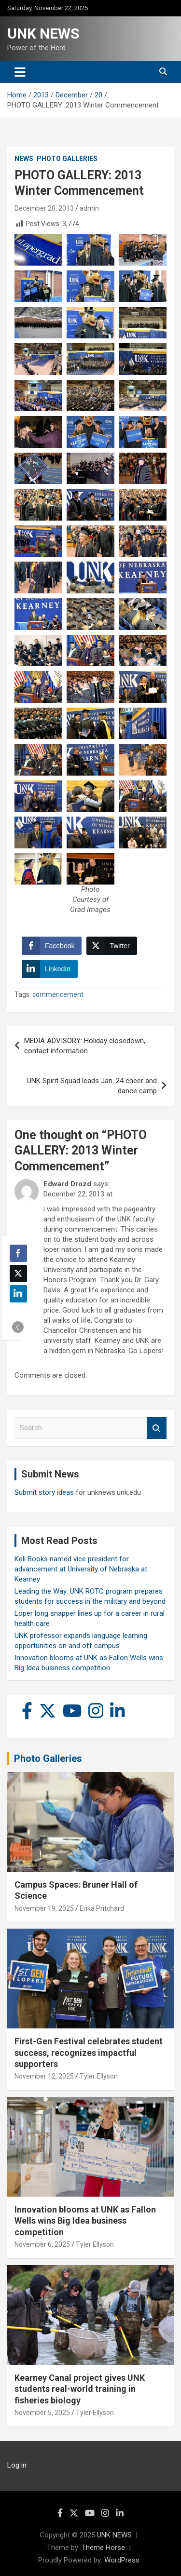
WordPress (121, 2560)
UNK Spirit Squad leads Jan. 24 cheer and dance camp (92, 1085)
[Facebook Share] (52, 946)
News (23, 158)
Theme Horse (103, 2547)
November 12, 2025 (44, 2076)
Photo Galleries (67, 158)
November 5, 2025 (42, 2412)
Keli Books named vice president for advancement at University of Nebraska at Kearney (80, 1569)
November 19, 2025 (44, 1908)
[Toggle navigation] (20, 72)
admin (89, 208)
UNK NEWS (43, 33)
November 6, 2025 (42, 2244)
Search (157, 1428)
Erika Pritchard (102, 1908)
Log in (17, 2465)
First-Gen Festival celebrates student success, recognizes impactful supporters (88, 2052)
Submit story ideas (44, 1492)
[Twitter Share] (111, 946)
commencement (58, 994)
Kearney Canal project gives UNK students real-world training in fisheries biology (79, 2389)
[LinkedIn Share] (50, 969)
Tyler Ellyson (99, 2076)
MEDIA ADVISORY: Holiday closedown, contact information (84, 1045)
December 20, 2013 (44, 208)
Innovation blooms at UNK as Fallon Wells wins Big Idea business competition (85, 2220)
